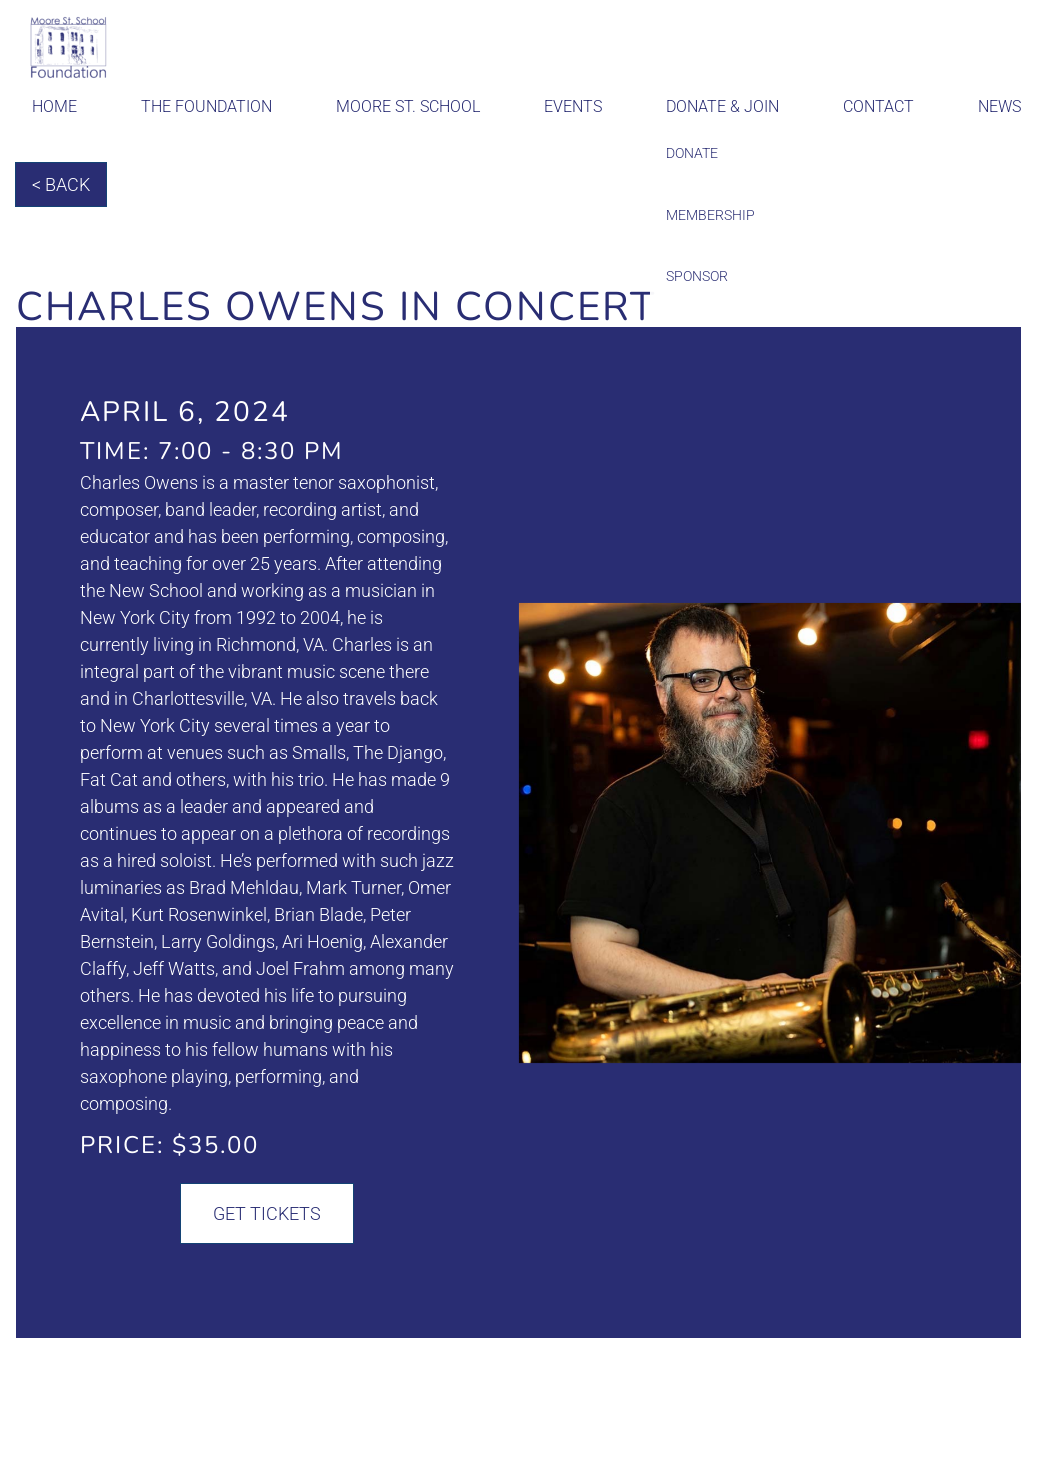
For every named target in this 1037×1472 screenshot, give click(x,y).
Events (573, 106)
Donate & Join (722, 106)
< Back (61, 184)
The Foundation (206, 106)
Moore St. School (408, 106)
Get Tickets (267, 1213)
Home (54, 106)
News (999, 106)
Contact (878, 106)
